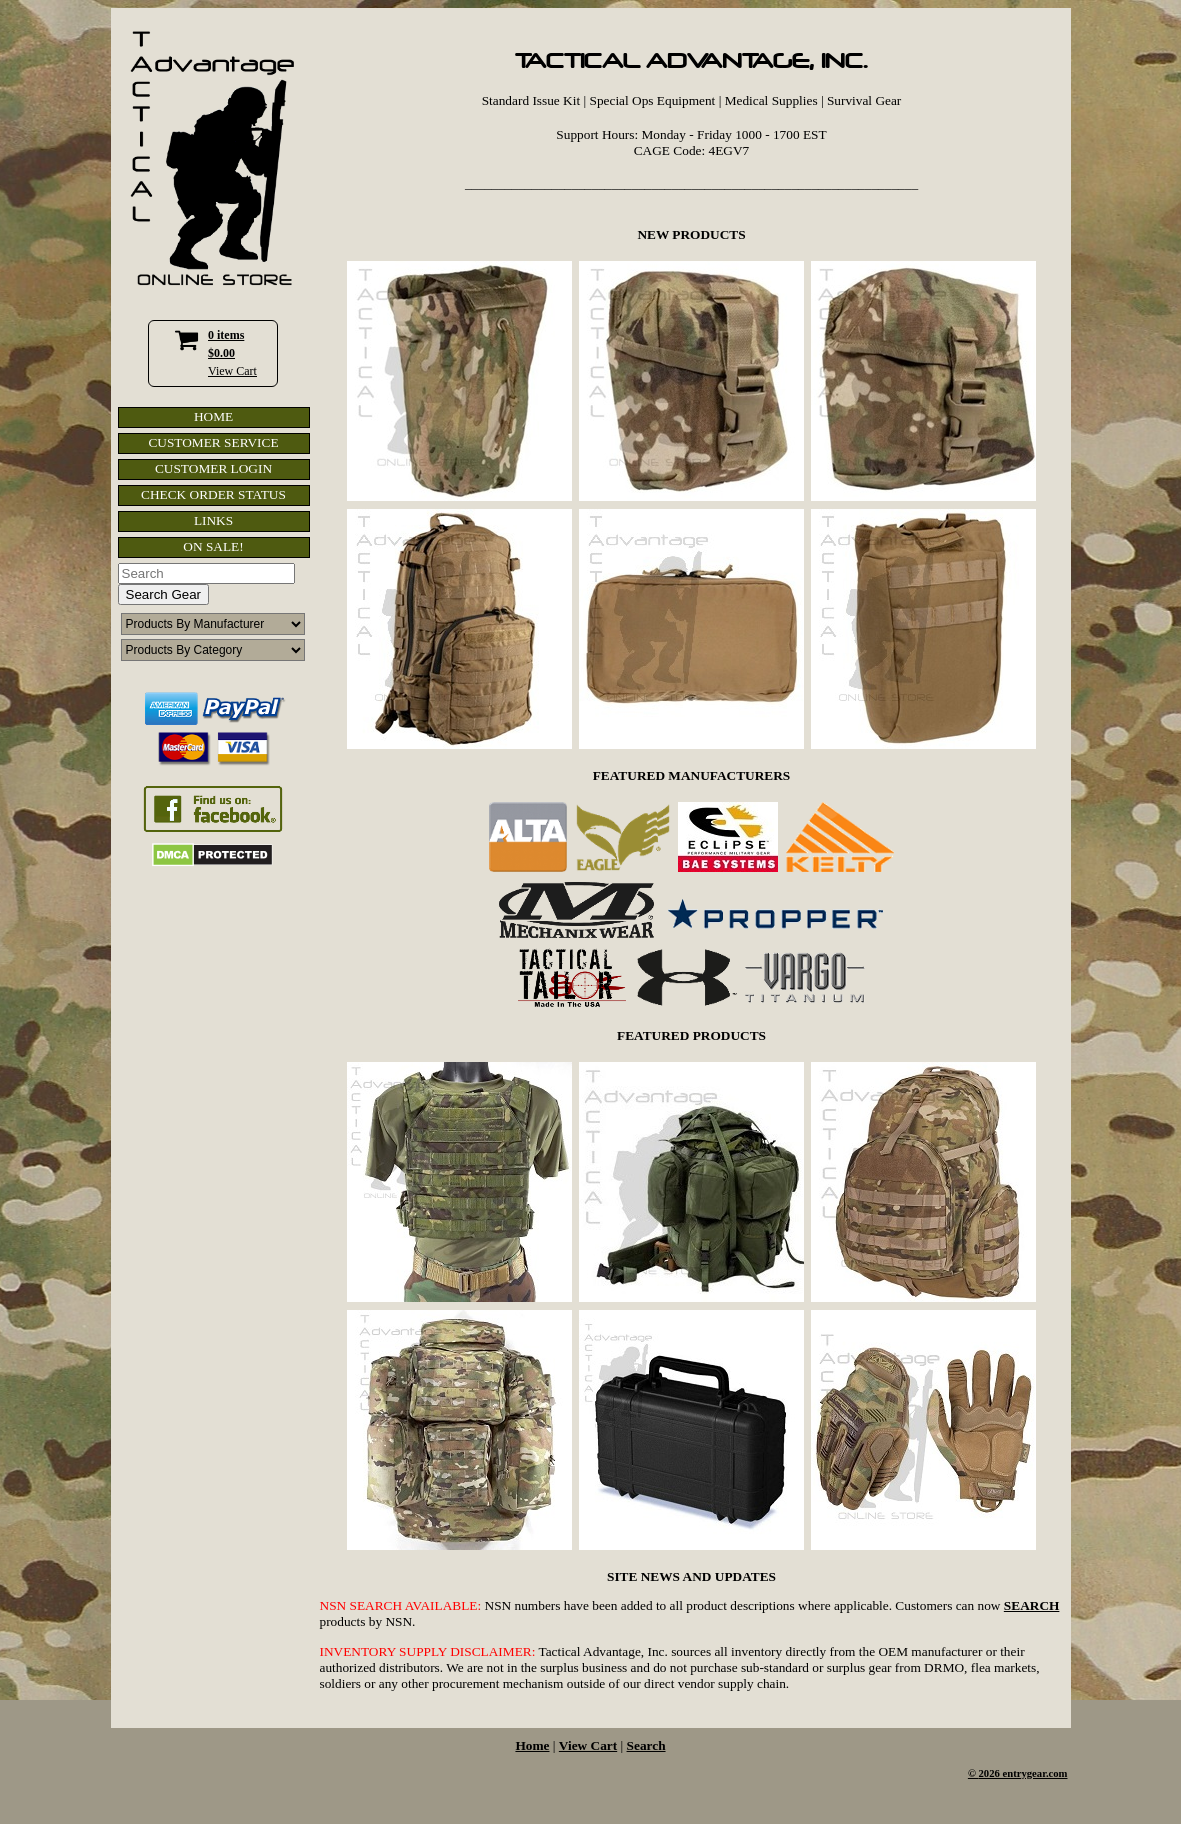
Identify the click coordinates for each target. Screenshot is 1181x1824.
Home (532, 1745)
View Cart (232, 371)
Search (646, 1745)
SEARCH (1032, 1605)
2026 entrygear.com (1023, 1773)
